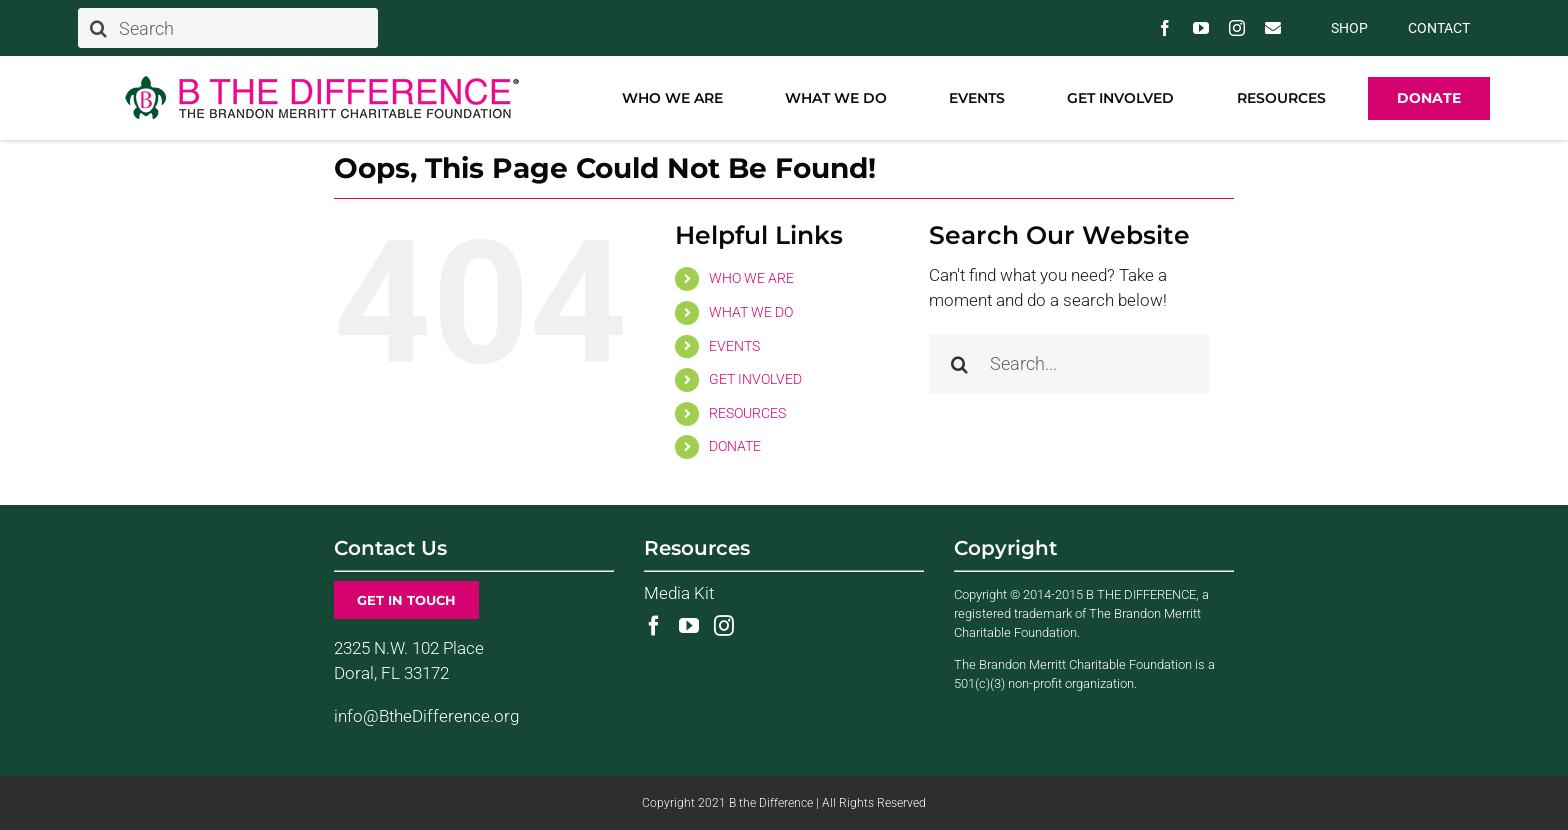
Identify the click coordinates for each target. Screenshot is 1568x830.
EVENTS (734, 346)
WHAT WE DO (751, 312)
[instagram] (1237, 28)
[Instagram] (724, 626)
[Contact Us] (1273, 28)
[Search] (228, 28)
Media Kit (679, 593)
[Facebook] (654, 626)
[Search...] (1069, 364)
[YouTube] (689, 626)
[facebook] (1165, 28)
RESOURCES (747, 413)
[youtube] (1201, 28)
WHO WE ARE (751, 278)
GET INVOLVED (755, 379)
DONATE (735, 446)
